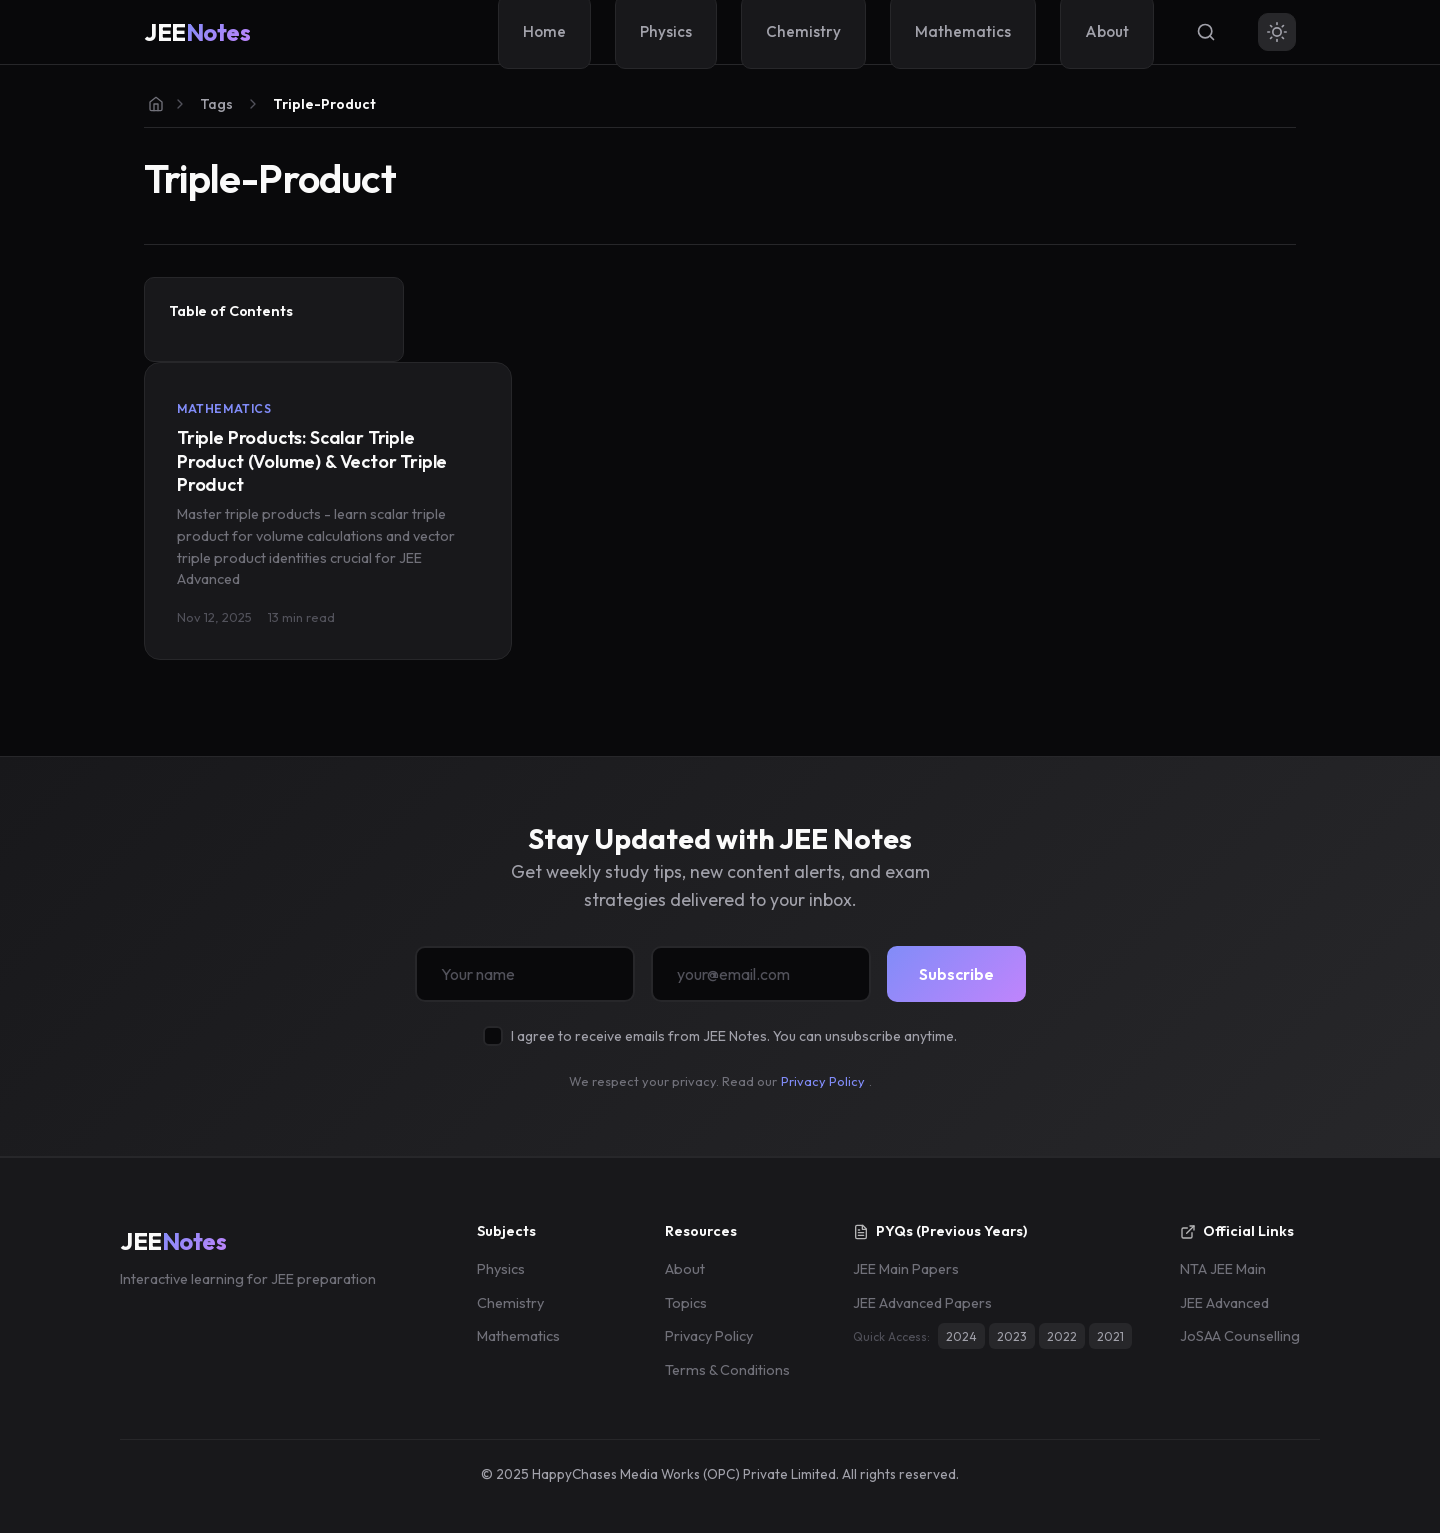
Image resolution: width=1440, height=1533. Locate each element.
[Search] (1206, 32)
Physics (501, 1269)
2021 (1110, 1336)
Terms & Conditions (727, 1370)
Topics (686, 1303)
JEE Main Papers (906, 1269)
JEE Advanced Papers (922, 1303)
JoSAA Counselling (1240, 1336)
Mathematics (518, 1336)
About (685, 1269)
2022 (1062, 1336)
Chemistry (510, 1303)
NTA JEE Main (1223, 1269)
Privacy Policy (823, 1081)
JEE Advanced (1224, 1303)
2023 (1012, 1336)
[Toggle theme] (1277, 32)
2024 (961, 1336)
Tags (216, 104)
